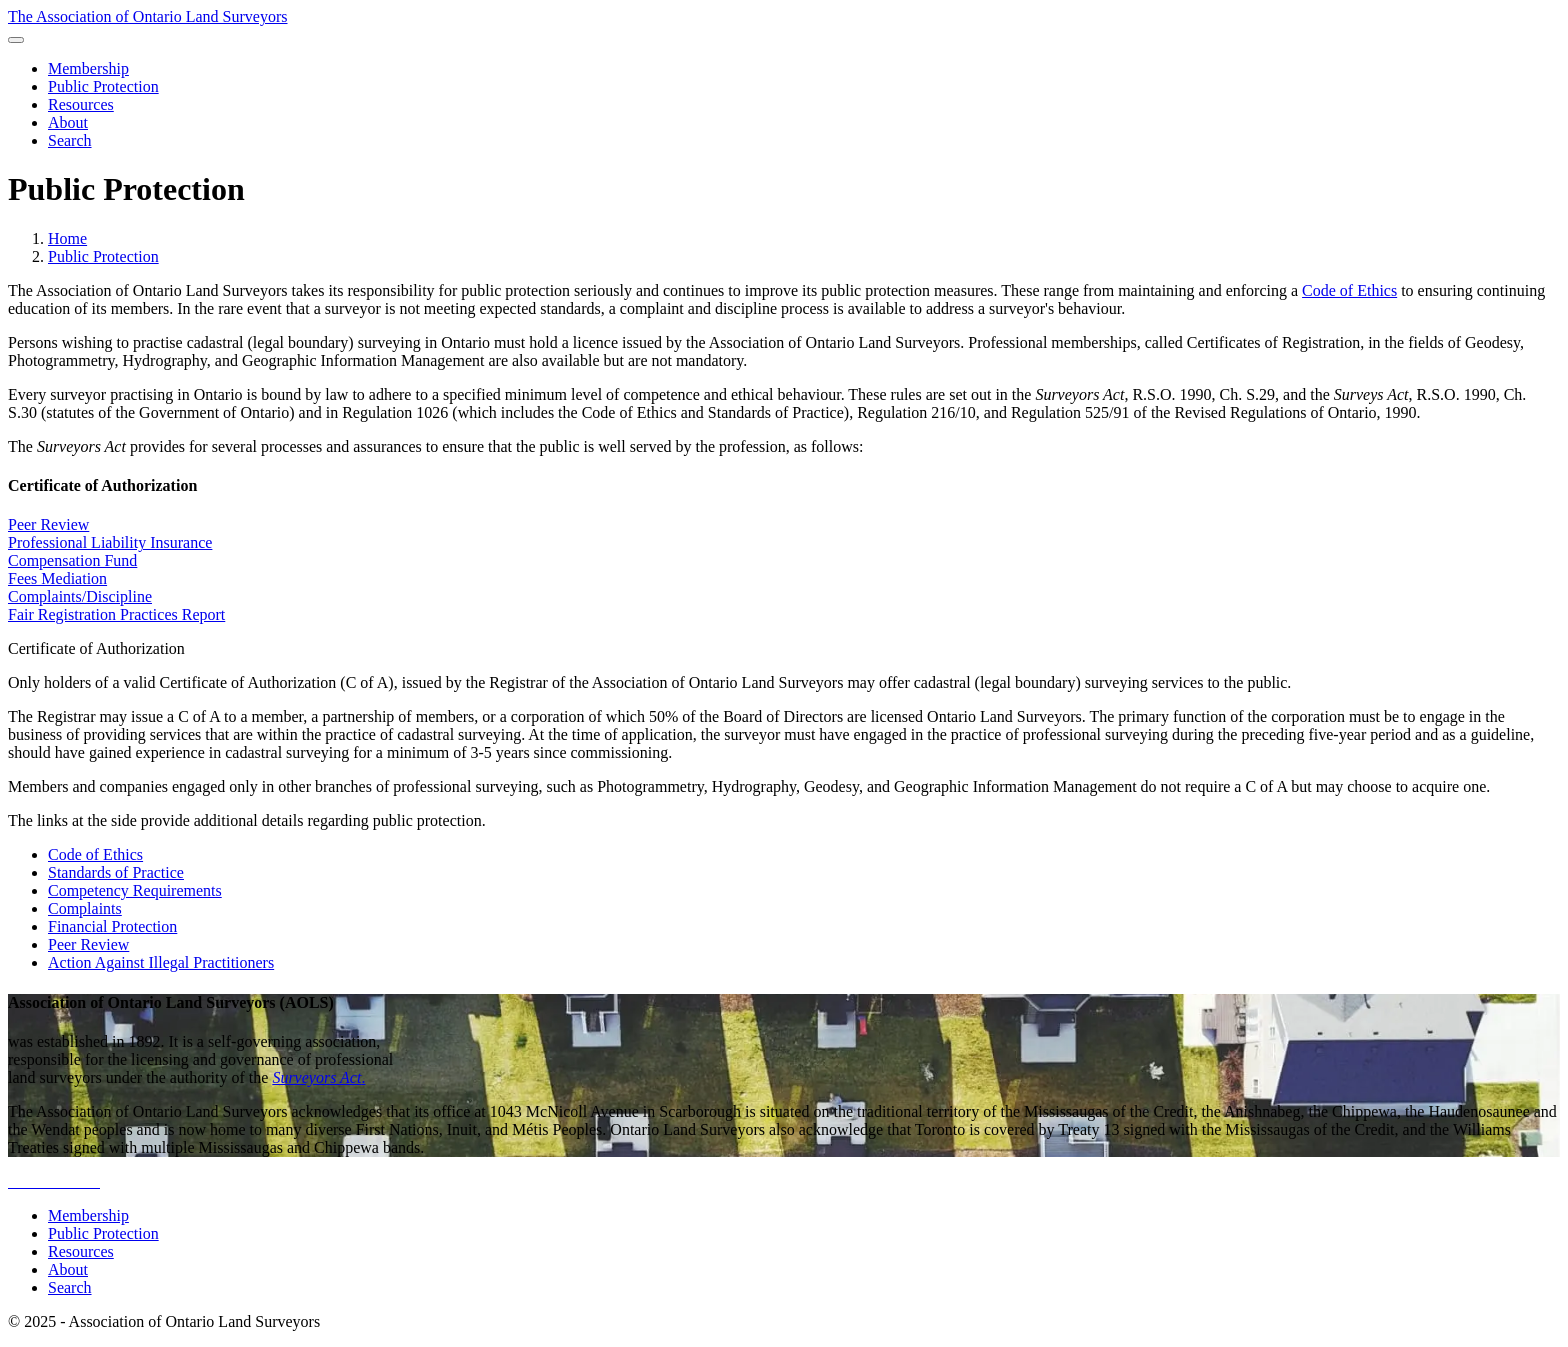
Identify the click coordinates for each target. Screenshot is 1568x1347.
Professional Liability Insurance (110, 542)
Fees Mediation (57, 578)
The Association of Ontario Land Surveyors (148, 16)
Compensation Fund (72, 560)
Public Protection (103, 256)
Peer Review (48, 524)
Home (67, 238)
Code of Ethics (1349, 290)
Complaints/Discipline (80, 596)
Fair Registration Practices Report (116, 614)
